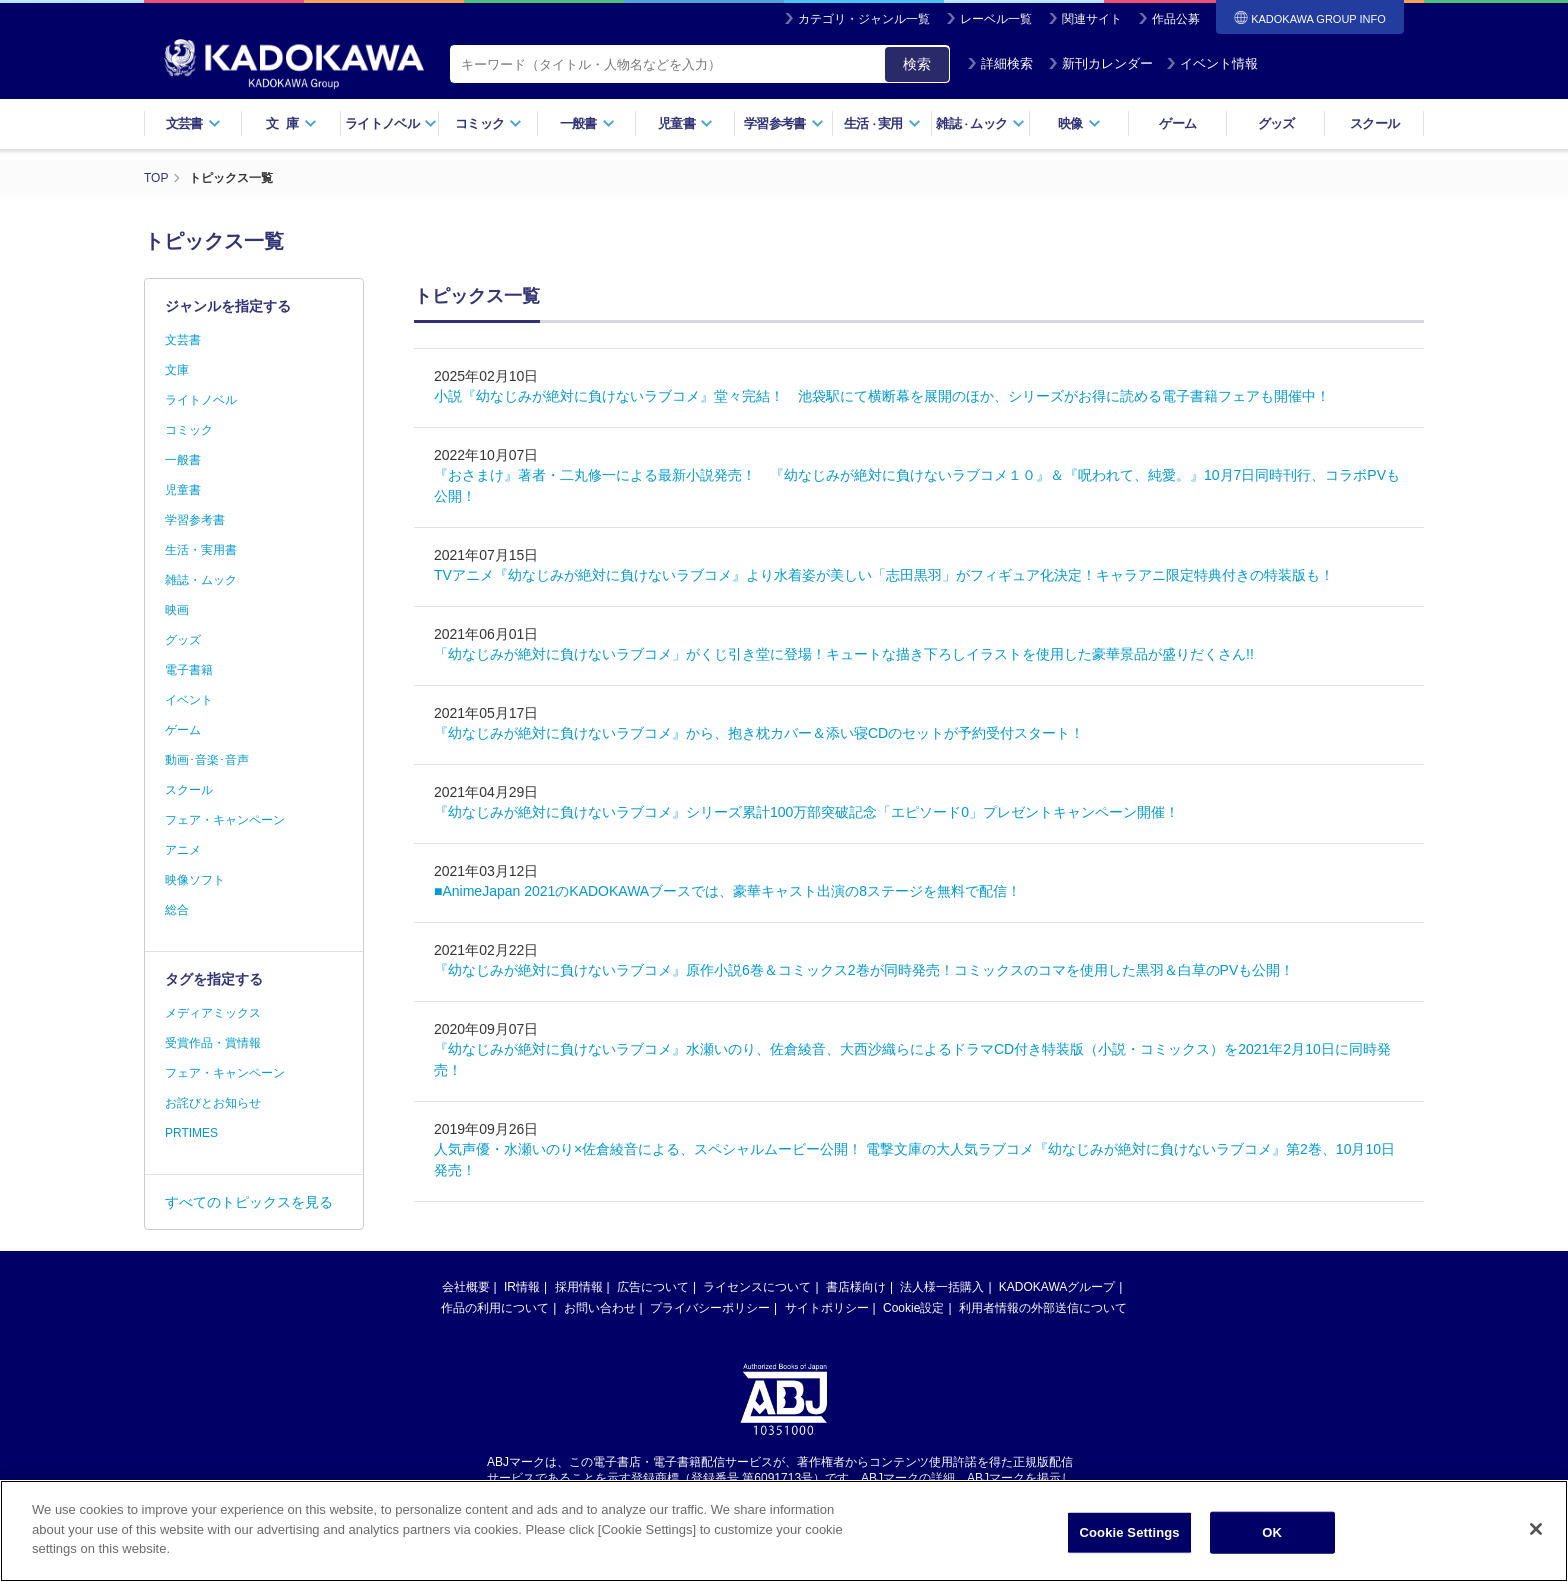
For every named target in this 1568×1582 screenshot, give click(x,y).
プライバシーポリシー (710, 1308)
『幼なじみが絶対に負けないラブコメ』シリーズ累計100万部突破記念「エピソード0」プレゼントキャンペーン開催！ (806, 812)
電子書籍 (189, 670)
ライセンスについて (757, 1287)
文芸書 (193, 123)
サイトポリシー (827, 1308)
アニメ (183, 850)
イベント (189, 700)
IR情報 (522, 1287)
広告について (653, 1287)
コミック (488, 123)
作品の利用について (495, 1308)
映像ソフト (195, 880)
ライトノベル (391, 123)
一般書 (587, 123)
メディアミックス (213, 1013)
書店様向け (856, 1287)
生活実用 (882, 123)
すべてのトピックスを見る (249, 1202)
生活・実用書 (201, 550)
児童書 (685, 123)
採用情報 (579, 1287)
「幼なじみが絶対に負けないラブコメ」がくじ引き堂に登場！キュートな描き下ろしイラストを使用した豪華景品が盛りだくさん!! (844, 654)
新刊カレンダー (1100, 63)
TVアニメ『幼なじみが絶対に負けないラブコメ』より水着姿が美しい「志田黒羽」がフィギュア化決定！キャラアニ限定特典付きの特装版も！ (884, 575)
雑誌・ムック (201, 580)
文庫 (177, 370)
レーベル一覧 (996, 19)
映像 (1079, 123)
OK (1272, 1535)
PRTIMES (191, 1133)
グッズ (1276, 123)
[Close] (1536, 1532)
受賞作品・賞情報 (213, 1043)
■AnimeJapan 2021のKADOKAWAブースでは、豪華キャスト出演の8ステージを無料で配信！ (727, 891)
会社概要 (466, 1287)
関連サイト (1092, 19)
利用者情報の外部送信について (1043, 1308)
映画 (177, 610)
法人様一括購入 (942, 1287)
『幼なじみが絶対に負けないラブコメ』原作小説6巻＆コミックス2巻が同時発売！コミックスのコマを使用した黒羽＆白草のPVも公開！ (864, 970)
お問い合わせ (600, 1308)
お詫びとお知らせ (213, 1103)
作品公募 (1176, 19)
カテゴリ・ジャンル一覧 (864, 19)
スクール (1374, 123)
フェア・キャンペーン (225, 820)
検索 (917, 64)
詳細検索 (1000, 63)
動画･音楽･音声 (207, 760)
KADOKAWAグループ (1057, 1287)
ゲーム (1177, 123)
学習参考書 (784, 123)
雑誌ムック (980, 123)
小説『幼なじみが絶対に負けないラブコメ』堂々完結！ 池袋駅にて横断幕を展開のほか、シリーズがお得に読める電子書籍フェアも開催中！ (882, 396)
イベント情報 (1212, 63)
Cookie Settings (1130, 1535)
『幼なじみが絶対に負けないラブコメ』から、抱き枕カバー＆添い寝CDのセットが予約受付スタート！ (759, 733)
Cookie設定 (913, 1308)
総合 (177, 910)
